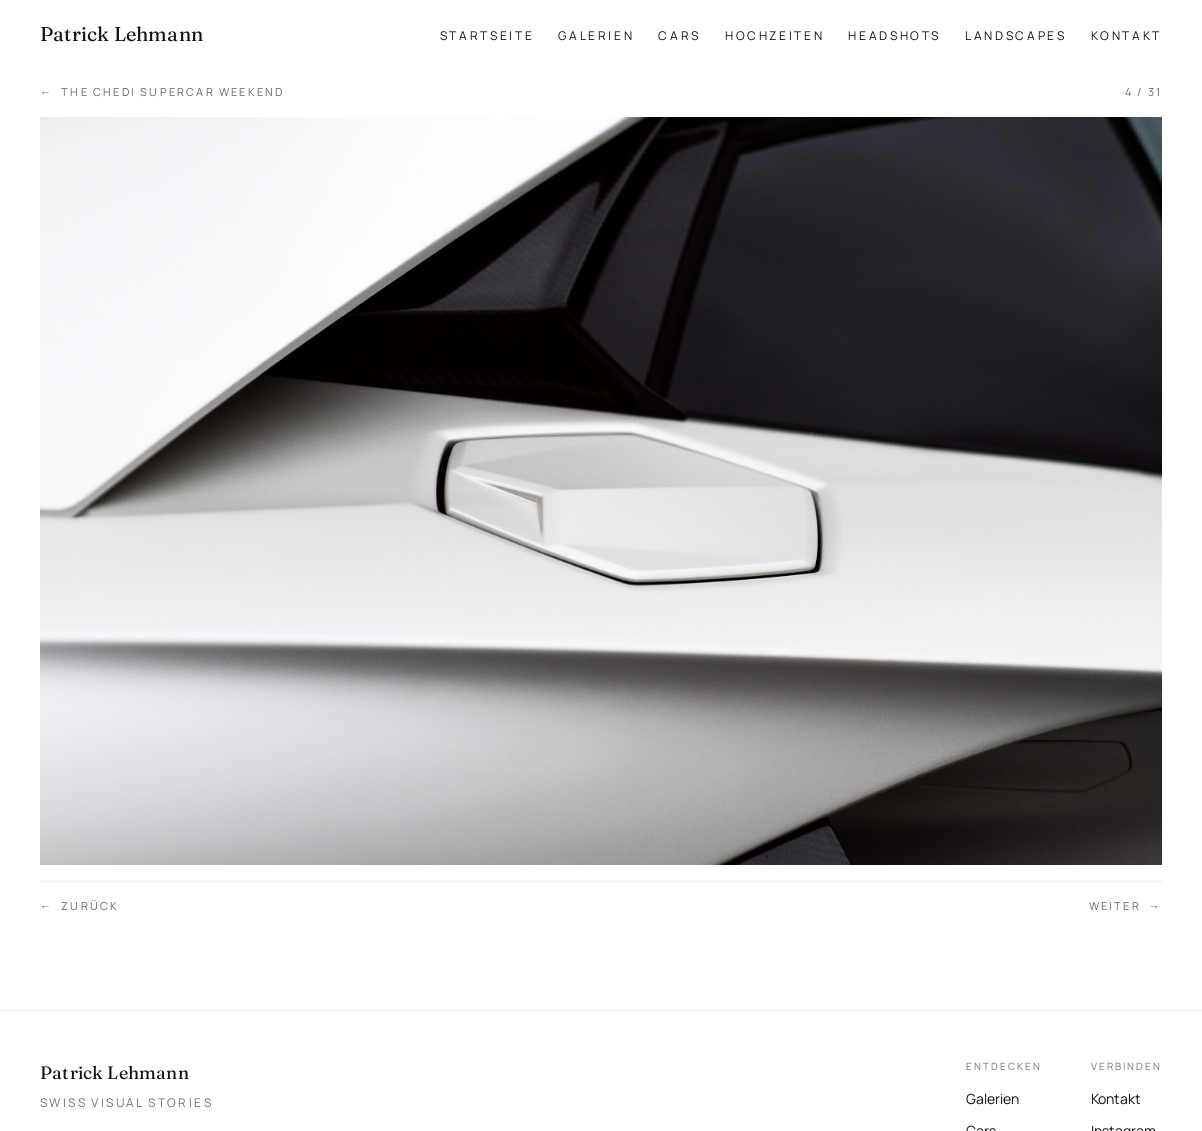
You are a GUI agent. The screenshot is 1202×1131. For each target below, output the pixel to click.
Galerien (596, 35)
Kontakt (1126, 35)
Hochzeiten (774, 35)
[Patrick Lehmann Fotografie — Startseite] (121, 34)
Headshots (894, 35)
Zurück (79, 906)
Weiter (1125, 906)
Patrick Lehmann (114, 1072)
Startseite (487, 35)
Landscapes (1015, 35)
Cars (679, 35)
